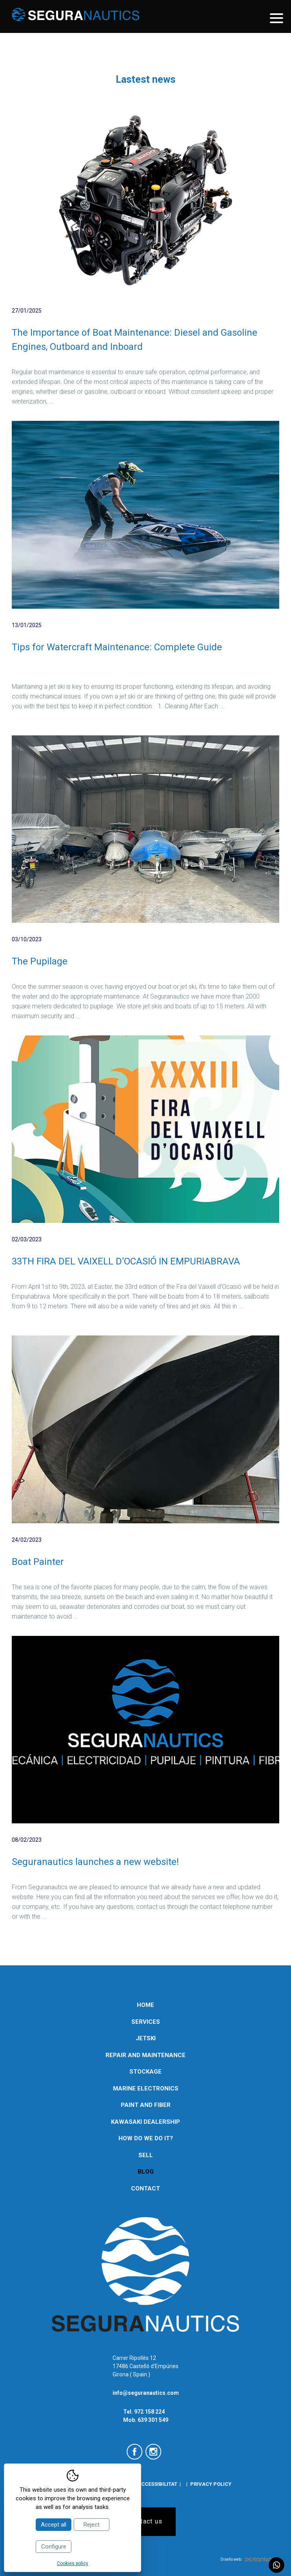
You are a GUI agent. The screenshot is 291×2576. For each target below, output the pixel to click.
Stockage (145, 2071)
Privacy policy (210, 2484)
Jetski (146, 2038)
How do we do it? (145, 2138)
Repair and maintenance (145, 2055)
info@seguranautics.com (146, 2393)
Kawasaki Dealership (145, 2121)
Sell (145, 2155)
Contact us (146, 2521)
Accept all (53, 2524)
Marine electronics (145, 2088)
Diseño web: (245, 2559)
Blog (146, 2171)
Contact (145, 2188)
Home (145, 2004)
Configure (53, 2546)
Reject (92, 2524)
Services (145, 2021)
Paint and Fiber (146, 2104)
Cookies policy (72, 2563)
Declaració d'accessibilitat (139, 2484)
